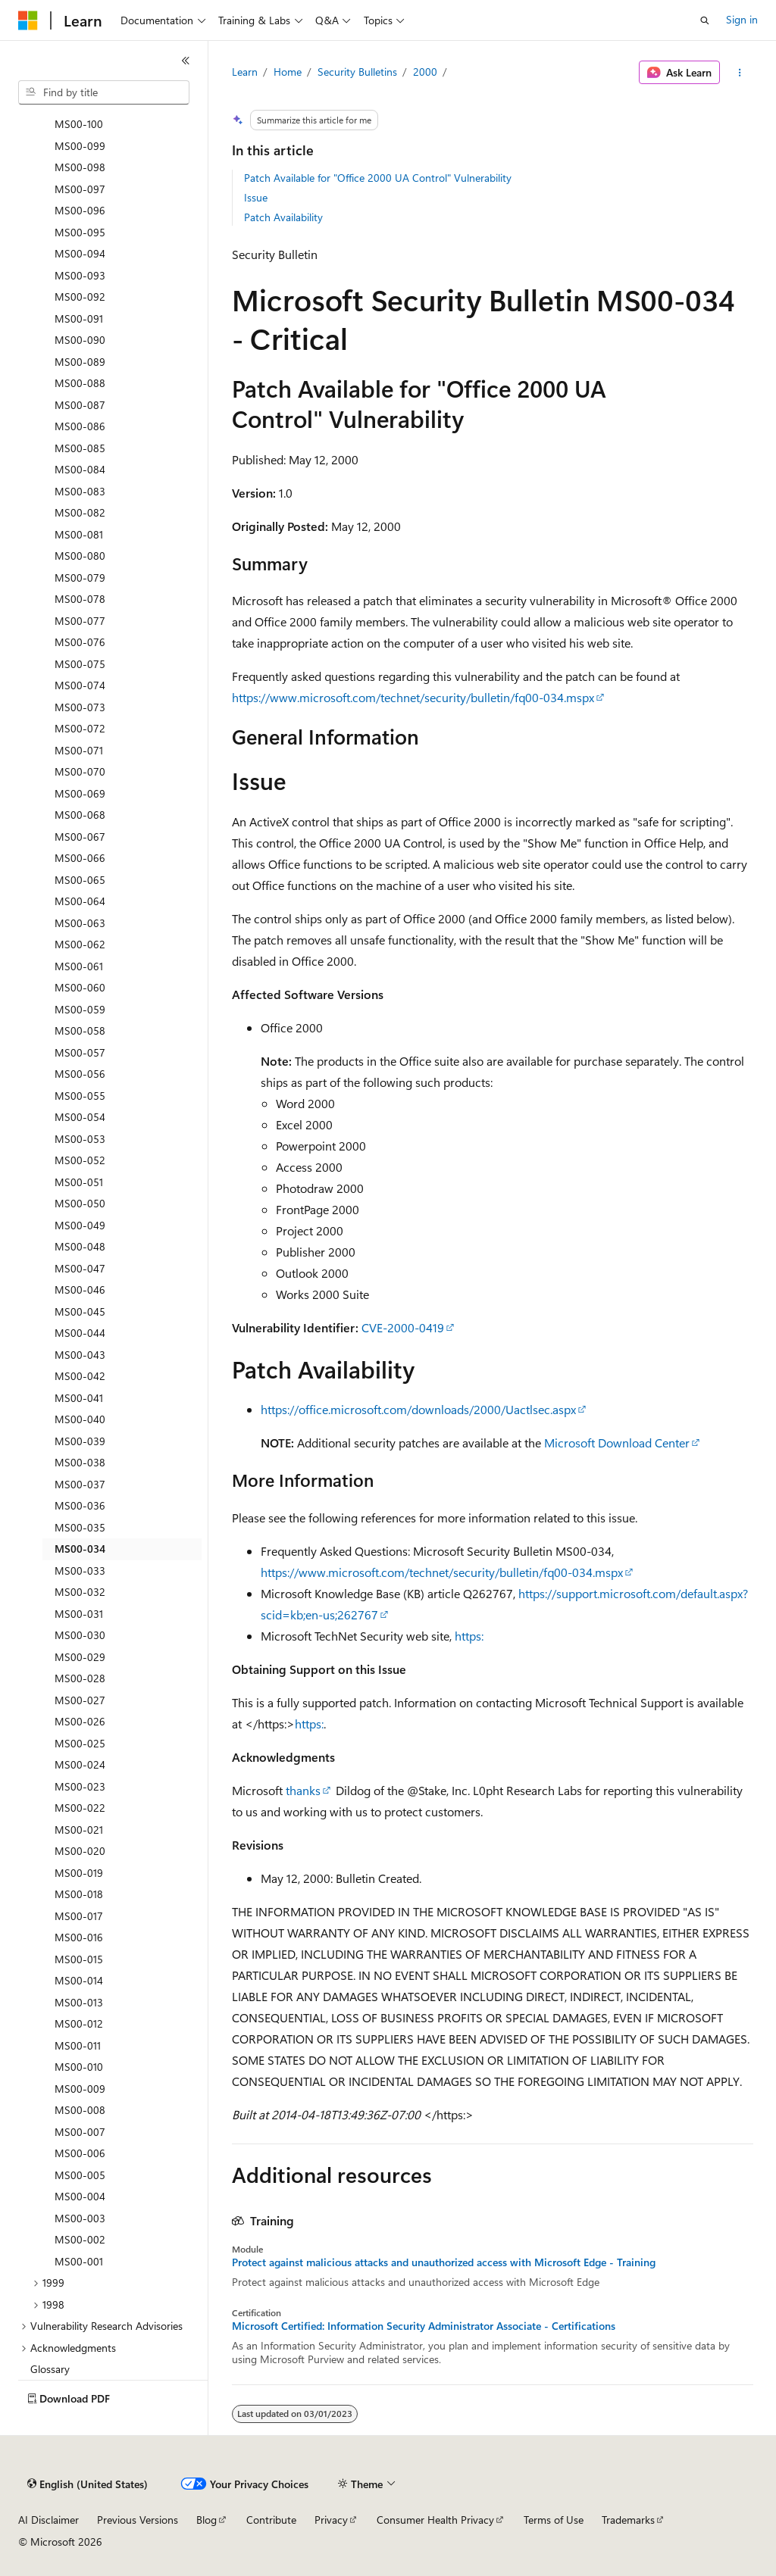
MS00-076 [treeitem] (80, 642)
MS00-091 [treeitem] (79, 318)
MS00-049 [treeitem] (80, 1225)
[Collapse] (186, 60)
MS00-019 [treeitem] (79, 1873)
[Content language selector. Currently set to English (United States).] (87, 2484)
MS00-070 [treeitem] (80, 771)
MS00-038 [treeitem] (80, 1462)
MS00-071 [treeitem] (79, 750)
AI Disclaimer (48, 2519)
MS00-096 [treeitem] (80, 210)
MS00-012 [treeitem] (79, 2023)
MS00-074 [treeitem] (80, 685)
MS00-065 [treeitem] (80, 880)
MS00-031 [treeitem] (79, 1613)
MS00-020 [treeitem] (80, 1851)
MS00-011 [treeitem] (78, 2045)
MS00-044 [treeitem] (80, 1332)
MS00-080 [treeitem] (80, 555)
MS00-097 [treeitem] (80, 189)
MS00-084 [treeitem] (80, 469)
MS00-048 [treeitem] (80, 1246)
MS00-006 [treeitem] (80, 2153)
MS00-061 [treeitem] (79, 966)
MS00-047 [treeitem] (80, 1268)
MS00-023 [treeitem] (80, 1786)
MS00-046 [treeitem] (80, 1289)
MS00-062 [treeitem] (80, 944)
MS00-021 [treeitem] (79, 1829)
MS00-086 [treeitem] (80, 426)
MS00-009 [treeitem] (80, 2088)
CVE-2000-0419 (402, 1327)
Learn (245, 71)
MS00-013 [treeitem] (79, 2002)
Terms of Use (554, 2519)
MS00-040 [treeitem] (80, 1419)
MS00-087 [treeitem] (80, 405)
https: (469, 1636)
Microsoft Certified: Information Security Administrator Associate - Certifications (423, 2326)
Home (288, 71)
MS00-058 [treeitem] (80, 1030)
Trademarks (628, 2519)
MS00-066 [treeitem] (80, 858)
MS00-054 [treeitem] (80, 1117)
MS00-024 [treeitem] (80, 1764)
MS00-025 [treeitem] (80, 1743)
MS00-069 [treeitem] (80, 793)
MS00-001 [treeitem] (79, 2261)
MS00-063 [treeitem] (80, 923)
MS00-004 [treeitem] (80, 2196)
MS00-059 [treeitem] (80, 1009)
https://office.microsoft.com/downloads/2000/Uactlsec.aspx (418, 1409)
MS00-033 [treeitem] (80, 1570)
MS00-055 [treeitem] (80, 1095)
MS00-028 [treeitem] (80, 1678)
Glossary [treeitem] (50, 2369)
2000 (425, 71)
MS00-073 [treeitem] (80, 707)
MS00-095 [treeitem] (80, 232)
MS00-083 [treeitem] (80, 491)
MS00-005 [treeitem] (80, 2175)
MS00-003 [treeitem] (80, 2218)
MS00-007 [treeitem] (80, 2132)
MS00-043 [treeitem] (80, 1354)
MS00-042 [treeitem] (80, 1376)
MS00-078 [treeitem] (80, 599)
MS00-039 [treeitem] (80, 1441)
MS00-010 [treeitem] (79, 2066)
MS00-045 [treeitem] (80, 1311)
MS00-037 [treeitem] (80, 1484)
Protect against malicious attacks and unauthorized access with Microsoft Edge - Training (444, 2262)
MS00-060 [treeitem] (80, 987)
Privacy (331, 2519)
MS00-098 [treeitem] (80, 167)
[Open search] (705, 20)
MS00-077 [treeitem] (80, 621)
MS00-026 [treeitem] (80, 1721)
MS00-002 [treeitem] (80, 2239)
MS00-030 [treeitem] (80, 1635)
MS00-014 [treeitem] (79, 1980)
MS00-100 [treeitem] (79, 124)
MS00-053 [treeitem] (80, 1139)
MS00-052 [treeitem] (80, 1160)
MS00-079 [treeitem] (80, 577)
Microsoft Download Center (617, 1442)
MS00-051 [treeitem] (79, 1182)
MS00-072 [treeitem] (80, 728)
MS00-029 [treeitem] (80, 1657)
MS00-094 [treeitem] (80, 253)
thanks (303, 1790)
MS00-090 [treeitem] (80, 340)
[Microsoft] (28, 20)
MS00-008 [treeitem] (80, 2110)
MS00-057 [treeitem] (80, 1052)
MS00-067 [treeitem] (80, 836)
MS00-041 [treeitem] (79, 1398)
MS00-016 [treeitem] (79, 1937)
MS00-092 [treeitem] (80, 296)
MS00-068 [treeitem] (80, 814)
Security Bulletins (357, 71)
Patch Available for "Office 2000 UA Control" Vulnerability (378, 177)
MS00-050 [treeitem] (80, 1203)
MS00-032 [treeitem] (80, 1592)
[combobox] (103, 92)
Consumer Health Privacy (435, 2519)
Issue (256, 197)
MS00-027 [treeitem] (80, 1700)
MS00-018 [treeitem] (79, 1894)
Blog (206, 2519)
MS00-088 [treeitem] (80, 383)
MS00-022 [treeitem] (80, 1807)
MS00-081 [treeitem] (79, 534)
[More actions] (739, 73)
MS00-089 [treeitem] (80, 361)
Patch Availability (283, 217)
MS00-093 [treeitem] (80, 275)
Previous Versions (137, 2519)
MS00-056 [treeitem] (80, 1073)
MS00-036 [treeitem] (80, 1505)
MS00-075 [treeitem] (80, 664)
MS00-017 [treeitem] (79, 1916)
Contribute (271, 2519)
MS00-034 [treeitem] (80, 1548)
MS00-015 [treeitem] (79, 1959)
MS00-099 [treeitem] (80, 146)
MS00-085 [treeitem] (80, 448)
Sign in (742, 19)
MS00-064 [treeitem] (80, 901)
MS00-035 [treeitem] (80, 1527)
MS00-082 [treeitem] (80, 512)
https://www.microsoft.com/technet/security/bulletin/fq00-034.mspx (413, 697)
